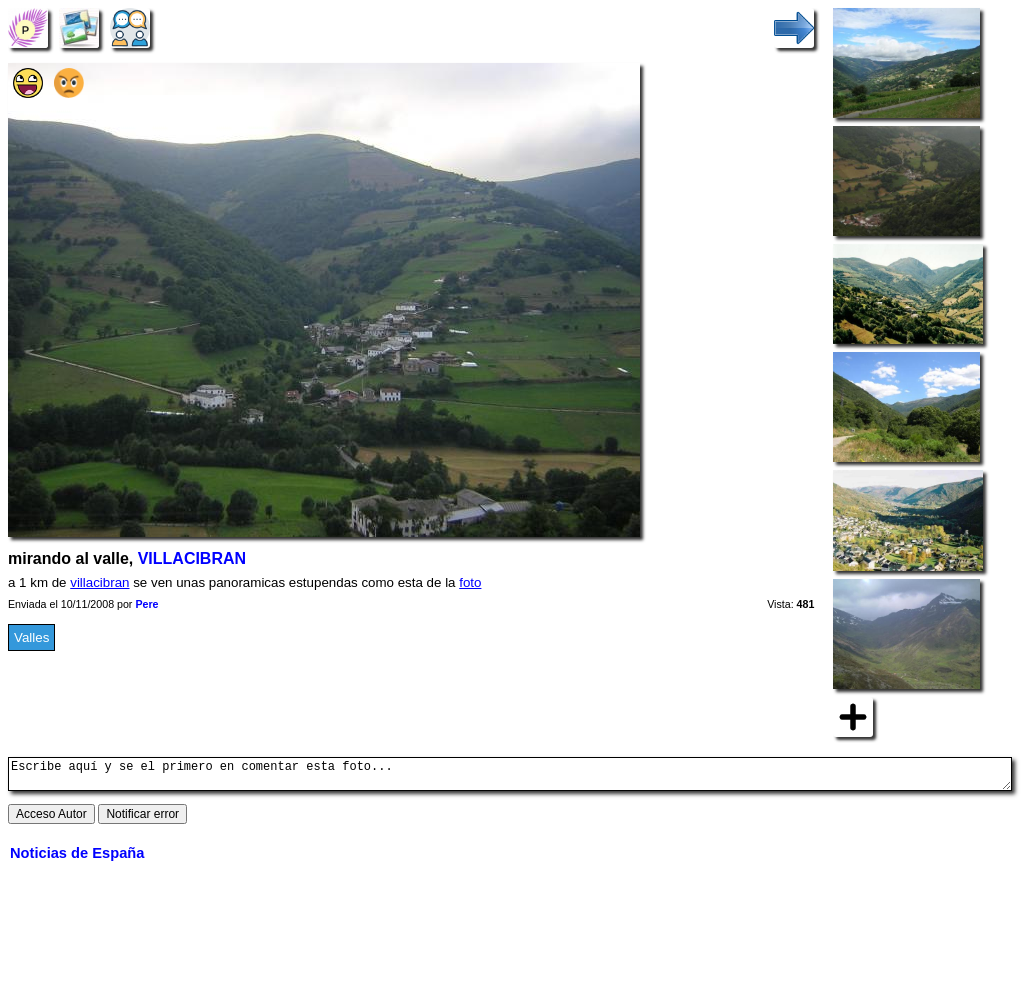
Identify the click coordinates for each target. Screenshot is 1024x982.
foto (470, 582)
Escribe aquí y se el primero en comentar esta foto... (510, 777)
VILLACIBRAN (192, 558)
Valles (31, 637)
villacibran (99, 582)
